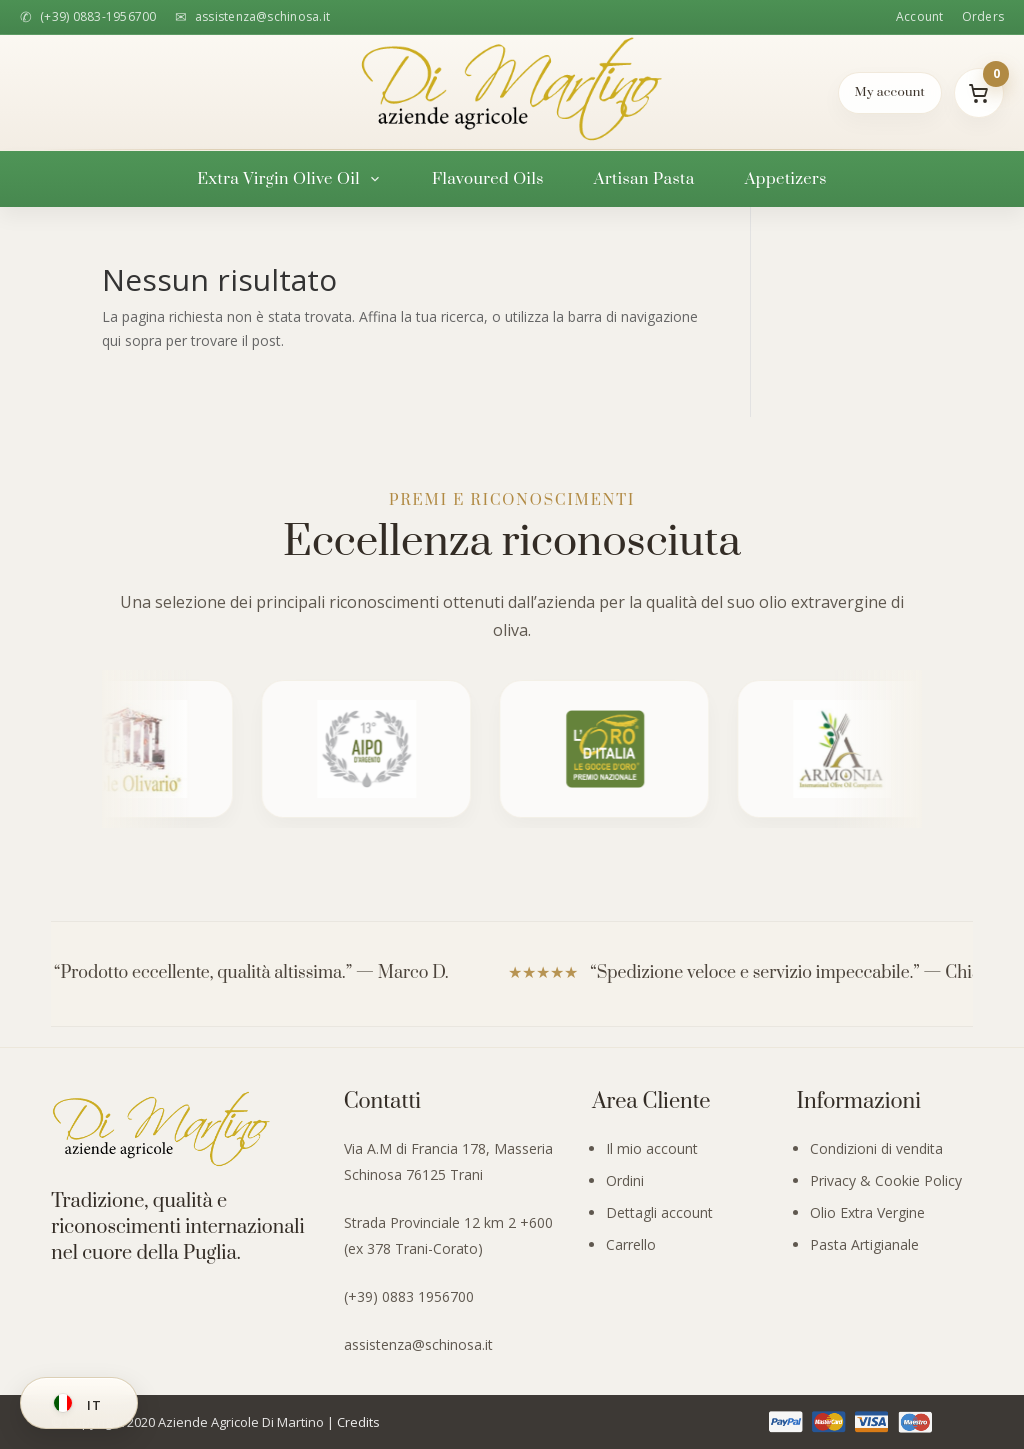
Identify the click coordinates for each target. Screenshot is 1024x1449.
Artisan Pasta (644, 179)
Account (920, 17)
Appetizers (786, 179)
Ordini (625, 1180)
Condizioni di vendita (876, 1148)
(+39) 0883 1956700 (409, 1296)
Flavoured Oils (488, 179)
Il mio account (652, 1148)
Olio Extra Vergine (867, 1212)
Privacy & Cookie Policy (886, 1180)
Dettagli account (659, 1212)
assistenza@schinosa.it (418, 1344)
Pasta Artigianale (864, 1244)
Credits (358, 1422)
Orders (983, 17)
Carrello (631, 1244)
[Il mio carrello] (979, 93)
